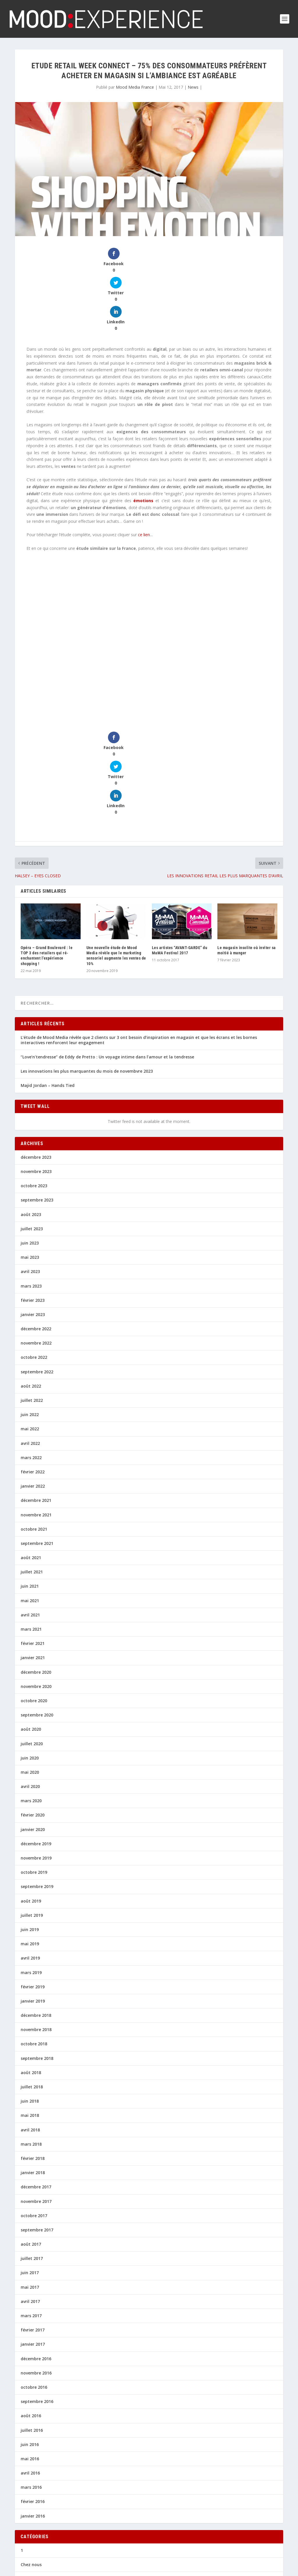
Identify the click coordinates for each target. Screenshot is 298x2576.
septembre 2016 (37, 2288)
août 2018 (31, 1959)
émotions (143, 444)
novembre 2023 (36, 1058)
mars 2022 (31, 1344)
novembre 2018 (36, 1916)
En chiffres (31, 2466)
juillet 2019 (32, 1802)
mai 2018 (30, 2002)
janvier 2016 (33, 2403)
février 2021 (33, 1530)
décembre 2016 (36, 2245)
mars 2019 (31, 1859)
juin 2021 (30, 1473)
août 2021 (31, 1444)
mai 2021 (30, 1488)
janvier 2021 (33, 1545)
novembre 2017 (36, 2088)
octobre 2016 (34, 2274)
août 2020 (31, 1616)
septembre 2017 (37, 2117)
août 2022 (31, 1273)
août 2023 (31, 1101)
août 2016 (31, 2303)
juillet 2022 (32, 1287)
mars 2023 (31, 1173)
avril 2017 (30, 2188)
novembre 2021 (36, 1401)
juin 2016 (30, 2331)
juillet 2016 (32, 2317)
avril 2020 (30, 1673)
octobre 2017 (34, 2103)
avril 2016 (30, 2360)
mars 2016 (31, 2374)
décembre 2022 (36, 1216)
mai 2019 (30, 1831)
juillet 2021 (32, 1459)
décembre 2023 (36, 1044)
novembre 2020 (36, 1573)
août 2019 (31, 1788)
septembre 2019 (37, 1773)
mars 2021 (31, 1516)
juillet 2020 (32, 1630)
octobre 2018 (34, 1931)
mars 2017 (31, 2203)
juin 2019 (30, 1816)
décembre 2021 (36, 1387)
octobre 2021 (34, 1416)
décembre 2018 (36, 1902)
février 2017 (33, 2217)
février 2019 (33, 1874)
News (193, 87)
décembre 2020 (36, 1559)
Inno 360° (30, 2480)
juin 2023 (30, 1130)
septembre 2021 (37, 1430)
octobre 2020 (34, 1588)
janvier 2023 (33, 1201)
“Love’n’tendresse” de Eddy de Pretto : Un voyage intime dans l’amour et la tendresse (107, 944)
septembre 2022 (37, 1259)
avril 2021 (30, 1502)
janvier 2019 (33, 1888)
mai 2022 (30, 1316)
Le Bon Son (32, 2509)
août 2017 (31, 2131)
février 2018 (33, 2045)
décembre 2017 (36, 2074)
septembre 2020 (37, 1602)
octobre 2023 (34, 1073)
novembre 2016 (36, 2260)
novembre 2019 (36, 1745)
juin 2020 (30, 1645)
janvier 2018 (33, 2059)
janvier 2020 (33, 1716)
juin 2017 (30, 2160)
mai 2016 (30, 2346)
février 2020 (33, 1702)
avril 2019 (30, 1845)
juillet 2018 (32, 1974)
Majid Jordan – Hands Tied (47, 972)
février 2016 (33, 2388)
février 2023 (33, 1187)
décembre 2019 (36, 1731)
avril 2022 (30, 1330)
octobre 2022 (34, 1244)
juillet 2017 (32, 2145)
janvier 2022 (33, 1373)
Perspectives (33, 2537)
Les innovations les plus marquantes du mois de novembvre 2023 (87, 958)
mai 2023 (30, 1144)
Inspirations (33, 2494)
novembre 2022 (36, 1230)
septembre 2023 (37, 1087)
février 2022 (33, 1359)
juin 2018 (30, 1988)
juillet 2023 (32, 1116)
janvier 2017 (33, 2231)
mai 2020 (30, 1659)
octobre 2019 (34, 1759)
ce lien (144, 478)
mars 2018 (31, 2031)
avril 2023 (30, 1158)
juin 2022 (30, 1301)
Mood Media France (135, 87)
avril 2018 (30, 2016)
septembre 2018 (37, 1945)
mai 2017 (30, 2174)
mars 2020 (31, 1688)
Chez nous (31, 2451)
